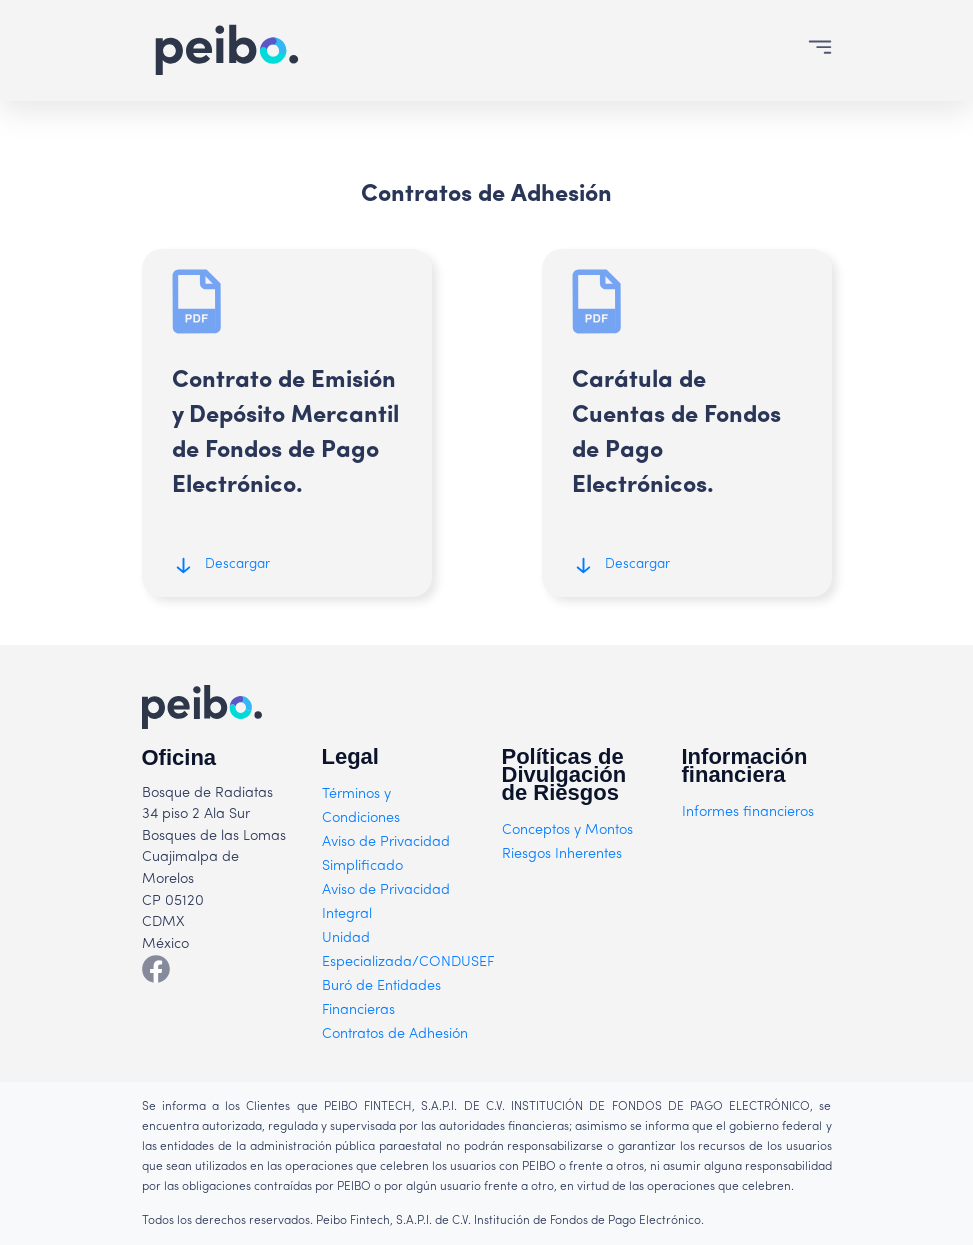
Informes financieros (748, 812)
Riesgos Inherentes (562, 854)
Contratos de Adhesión (395, 1034)
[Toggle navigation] (820, 50)
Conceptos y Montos (567, 830)
